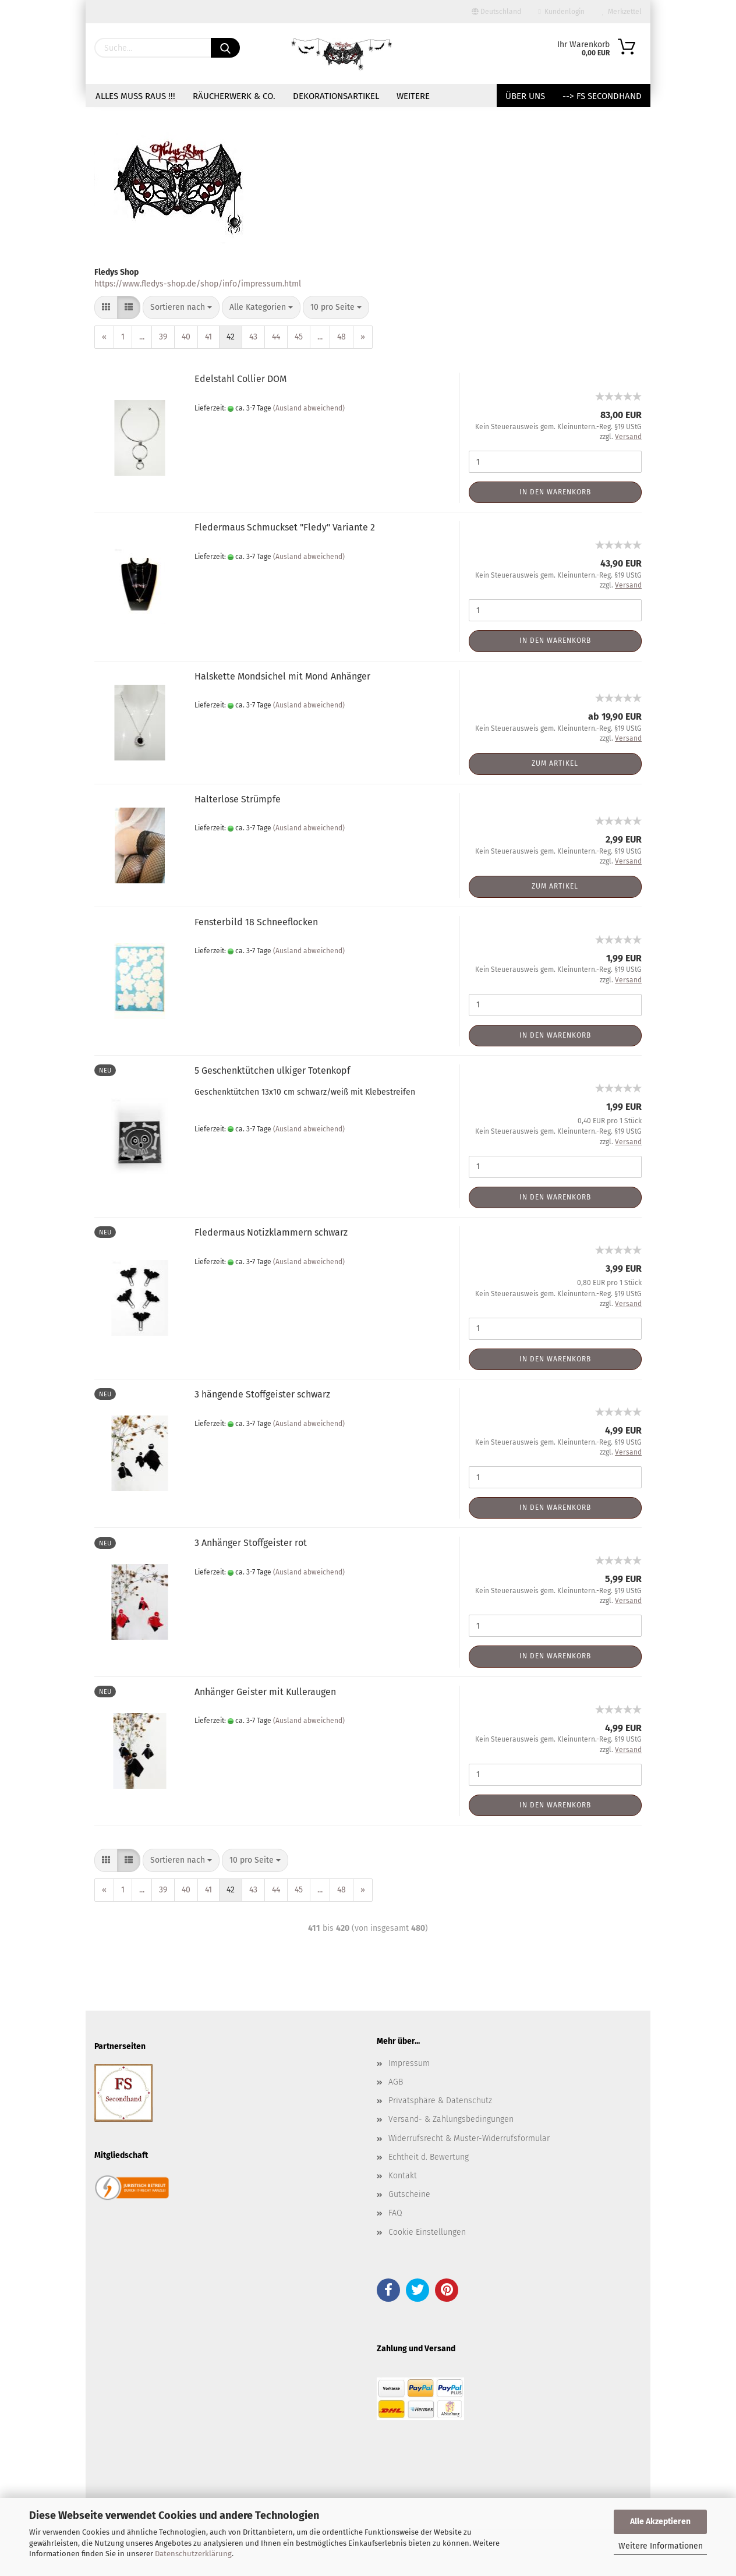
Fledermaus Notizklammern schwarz (271, 1232)
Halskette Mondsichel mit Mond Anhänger (282, 676)
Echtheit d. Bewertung (428, 2157)
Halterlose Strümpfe (237, 799)
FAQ (395, 2213)
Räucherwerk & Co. (234, 96)
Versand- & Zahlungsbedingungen (451, 2119)
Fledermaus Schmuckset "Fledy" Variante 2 (284, 527)
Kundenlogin (562, 12)
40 (186, 337)
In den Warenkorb (555, 492)
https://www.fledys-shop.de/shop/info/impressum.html (197, 284)
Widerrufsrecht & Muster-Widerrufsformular (469, 2138)
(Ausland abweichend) (309, 408)
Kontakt (402, 2176)
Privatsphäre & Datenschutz (440, 2101)
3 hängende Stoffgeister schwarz (262, 1394)
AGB (395, 2082)
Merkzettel (622, 12)
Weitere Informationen (660, 2546)
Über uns (525, 96)
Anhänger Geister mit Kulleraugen (265, 1691)
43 (253, 337)
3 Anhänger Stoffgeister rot (250, 1542)
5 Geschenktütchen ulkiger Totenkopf (272, 1070)
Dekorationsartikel (336, 96)
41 (208, 337)
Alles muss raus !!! (135, 96)
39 (163, 337)
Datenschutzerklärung (193, 2553)
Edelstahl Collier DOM (240, 378)
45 (299, 337)
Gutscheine (409, 2194)
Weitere (413, 96)
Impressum (409, 2063)
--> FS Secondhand (602, 96)
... (141, 337)
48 (341, 337)
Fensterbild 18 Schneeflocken (256, 922)
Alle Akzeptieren (660, 2522)
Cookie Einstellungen (427, 2232)
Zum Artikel (555, 763)
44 (276, 337)
